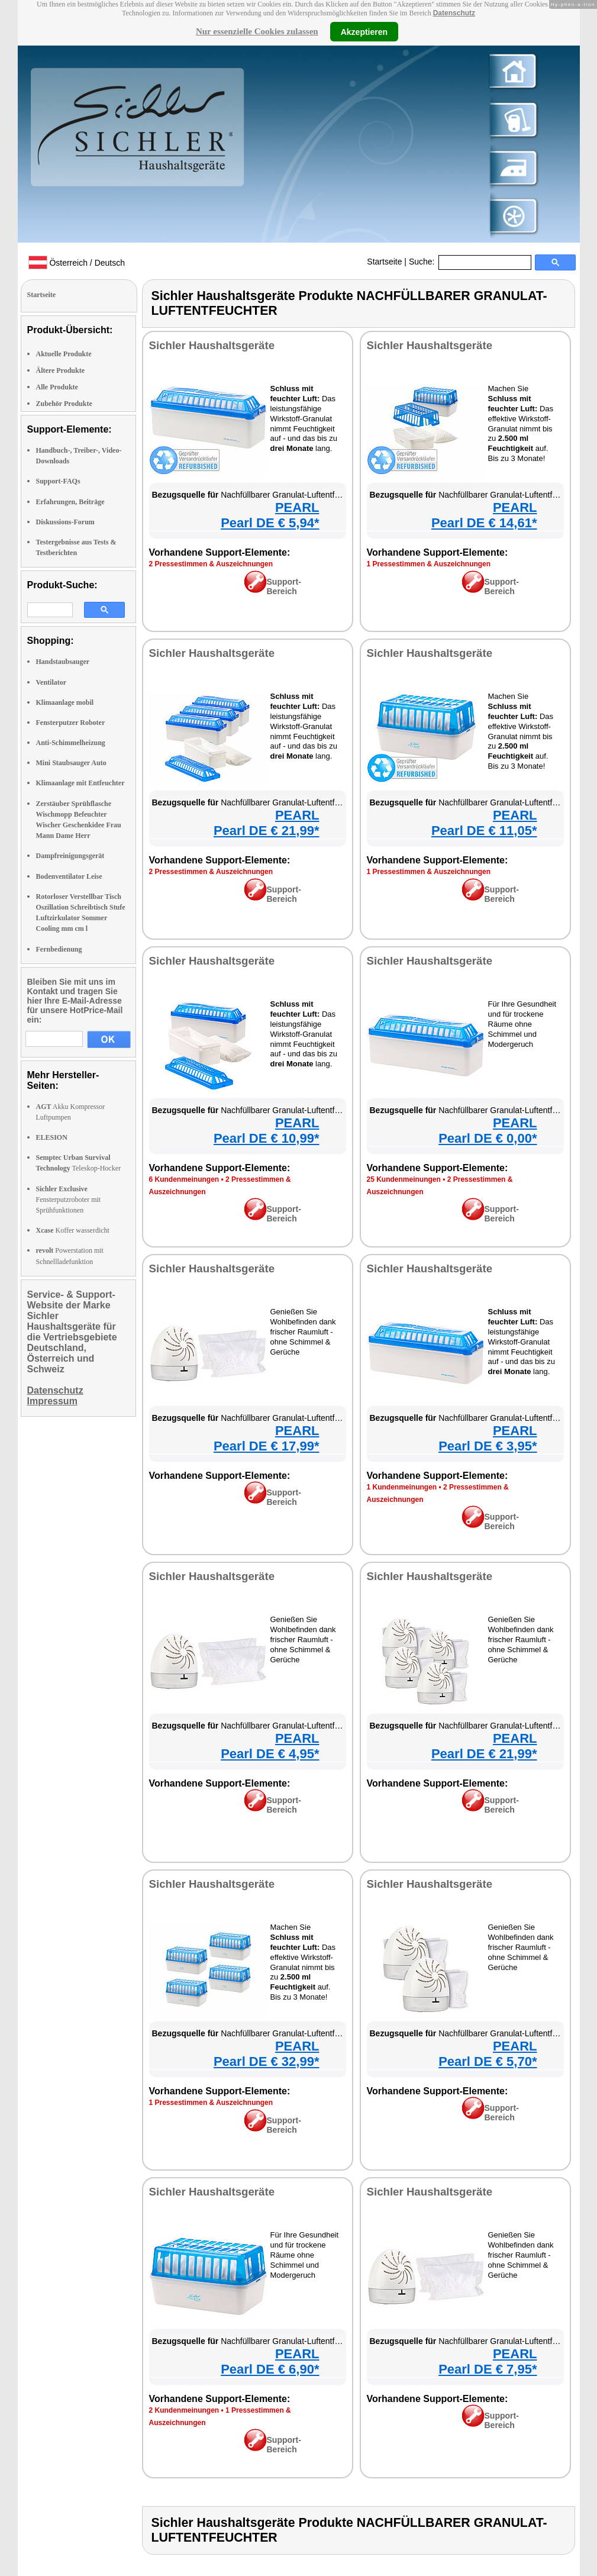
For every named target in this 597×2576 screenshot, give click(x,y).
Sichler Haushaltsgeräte (212, 345)
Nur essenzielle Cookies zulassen (257, 31)
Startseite (384, 261)
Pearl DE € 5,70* (487, 2061)
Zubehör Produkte (64, 403)
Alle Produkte (57, 387)
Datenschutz (454, 13)
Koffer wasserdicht (72, 1230)
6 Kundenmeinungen (184, 1179)
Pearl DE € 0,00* (487, 1138)
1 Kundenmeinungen (402, 1487)
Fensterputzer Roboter (70, 722)
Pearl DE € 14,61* (484, 522)
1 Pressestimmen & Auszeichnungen (429, 564)
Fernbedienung (59, 949)
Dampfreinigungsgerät (70, 856)
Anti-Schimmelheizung (70, 743)
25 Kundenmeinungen (404, 1179)
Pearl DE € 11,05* (484, 830)
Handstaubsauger (63, 661)
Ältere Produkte (60, 370)
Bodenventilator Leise (69, 876)
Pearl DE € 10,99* (267, 1138)
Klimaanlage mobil (65, 702)
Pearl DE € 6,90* (270, 2369)
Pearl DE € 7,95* (487, 2369)
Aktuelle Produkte (64, 354)
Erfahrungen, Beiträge (70, 502)
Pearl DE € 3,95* (487, 1446)
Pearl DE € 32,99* (267, 2061)
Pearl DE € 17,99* (267, 1446)
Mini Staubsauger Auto (71, 763)
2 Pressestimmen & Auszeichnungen (211, 564)
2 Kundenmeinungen (184, 2410)
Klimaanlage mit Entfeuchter (80, 783)
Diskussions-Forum (65, 522)
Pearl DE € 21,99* (267, 830)
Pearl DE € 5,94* (270, 522)
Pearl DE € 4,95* (270, 1753)
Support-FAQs (58, 481)
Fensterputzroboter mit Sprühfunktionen (68, 1199)
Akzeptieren (364, 31)
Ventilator (51, 682)
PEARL (297, 507)
